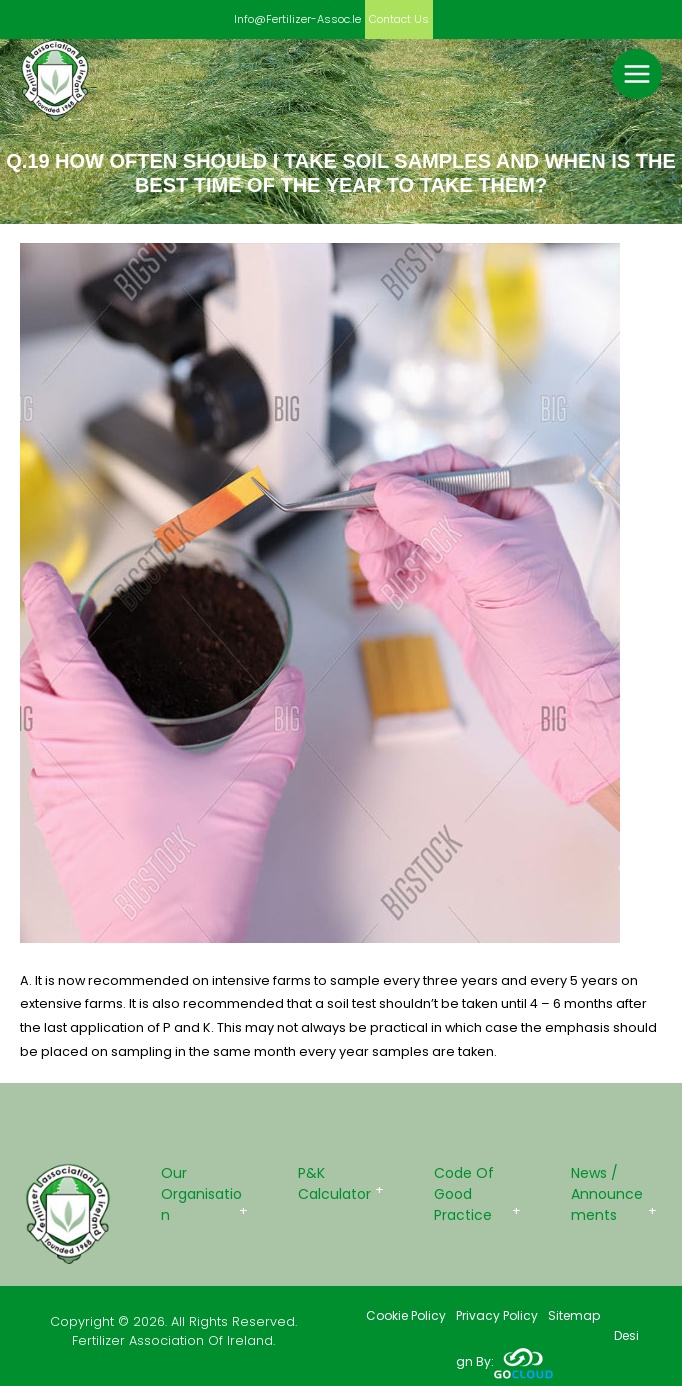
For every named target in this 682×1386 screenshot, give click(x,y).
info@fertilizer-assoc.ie (297, 19)
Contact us (399, 19)
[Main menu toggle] (637, 74)
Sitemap (574, 1315)
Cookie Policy (406, 1315)
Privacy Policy (497, 1315)
